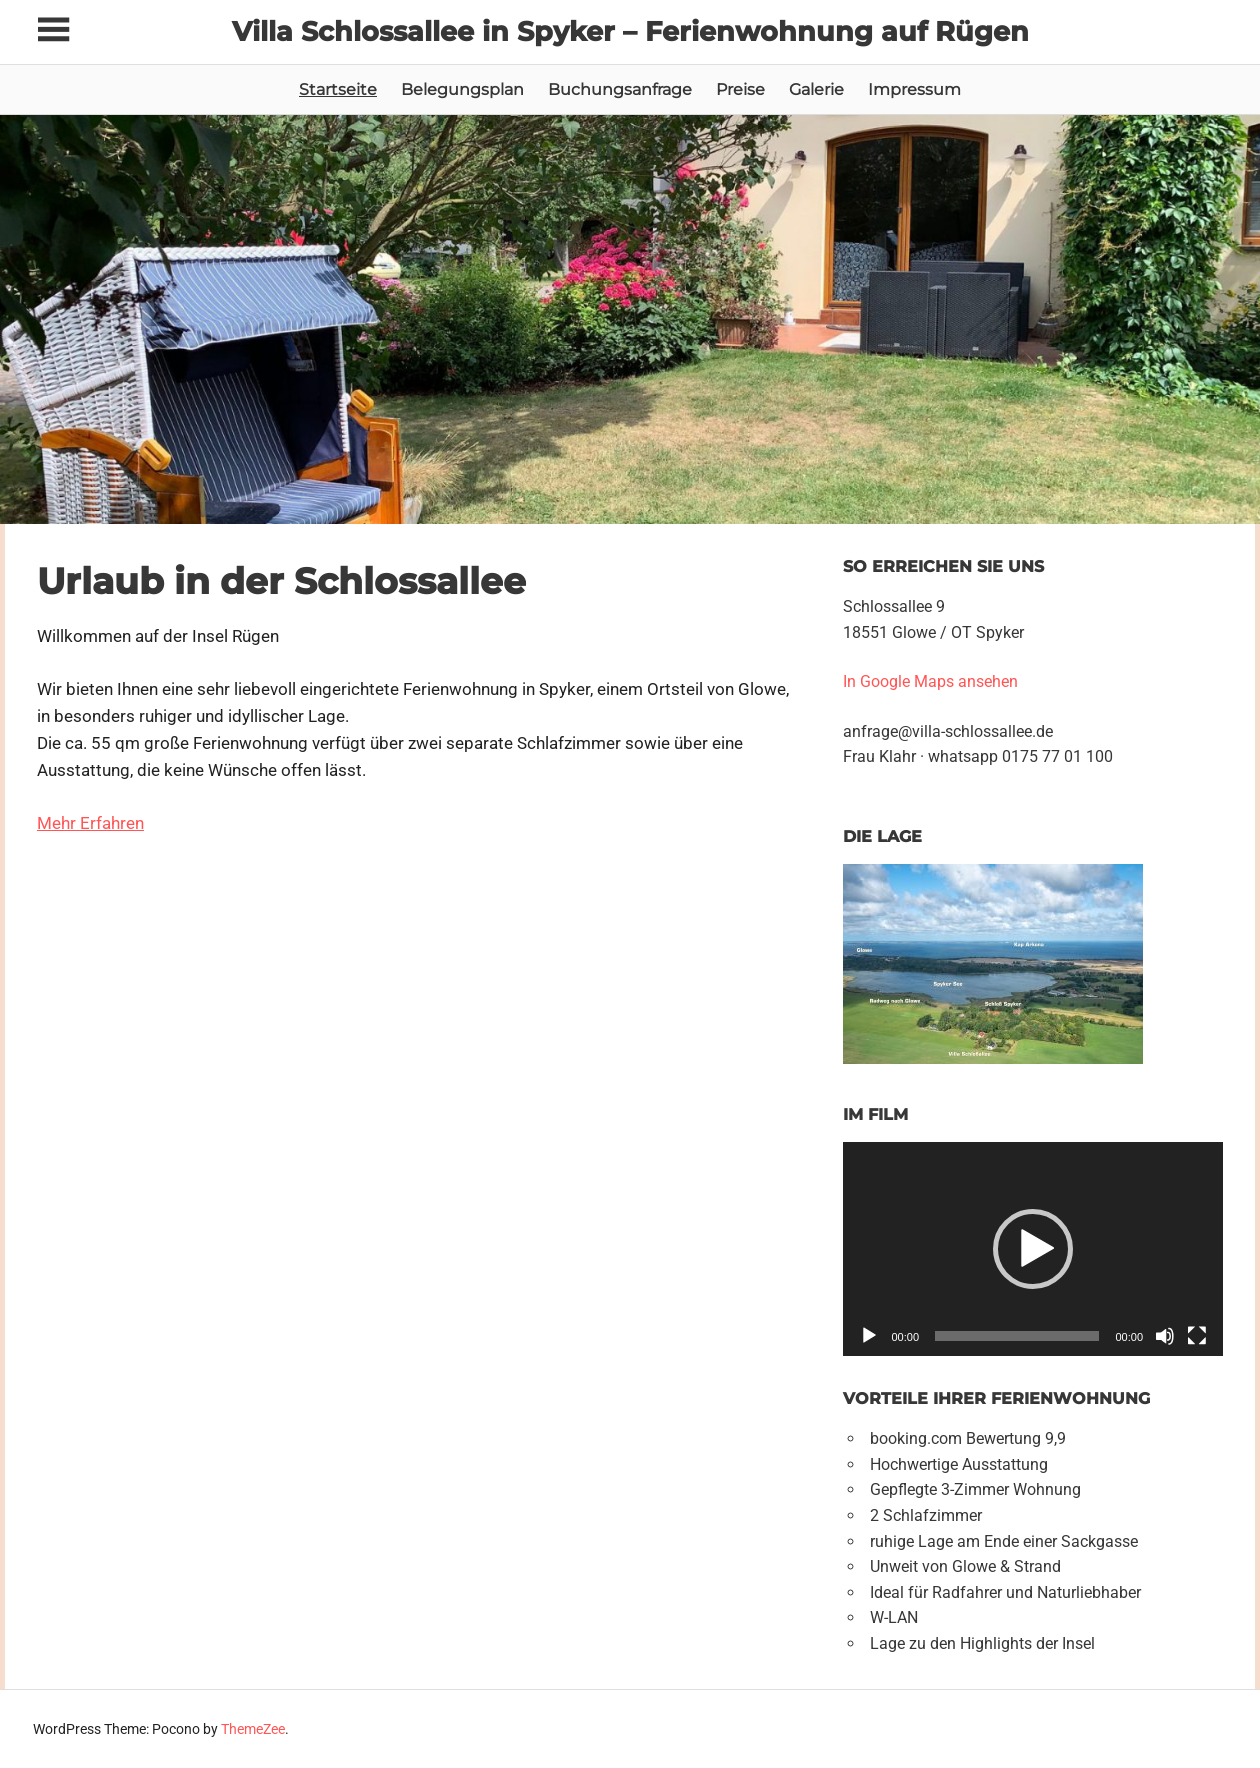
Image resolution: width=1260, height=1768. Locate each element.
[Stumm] (1165, 1336)
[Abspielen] (869, 1336)
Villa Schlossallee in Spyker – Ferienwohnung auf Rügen (630, 31)
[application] (1033, 1248)
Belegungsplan (462, 89)
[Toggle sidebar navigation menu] (55, 30)
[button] (1033, 1249)
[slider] (1017, 1336)
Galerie (816, 89)
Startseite (338, 89)
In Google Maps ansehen (932, 681)
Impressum (914, 89)
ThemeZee (253, 1729)
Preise (740, 89)
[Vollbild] (1197, 1336)
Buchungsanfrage (620, 89)
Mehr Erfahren (90, 823)
